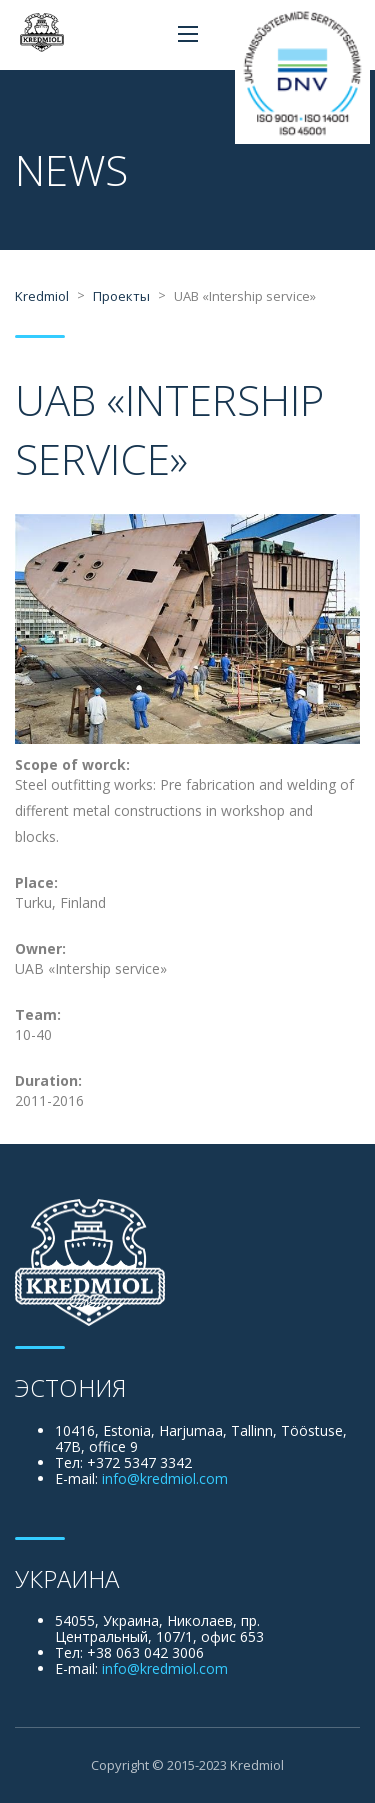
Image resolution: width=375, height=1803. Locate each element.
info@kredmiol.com (165, 1478)
